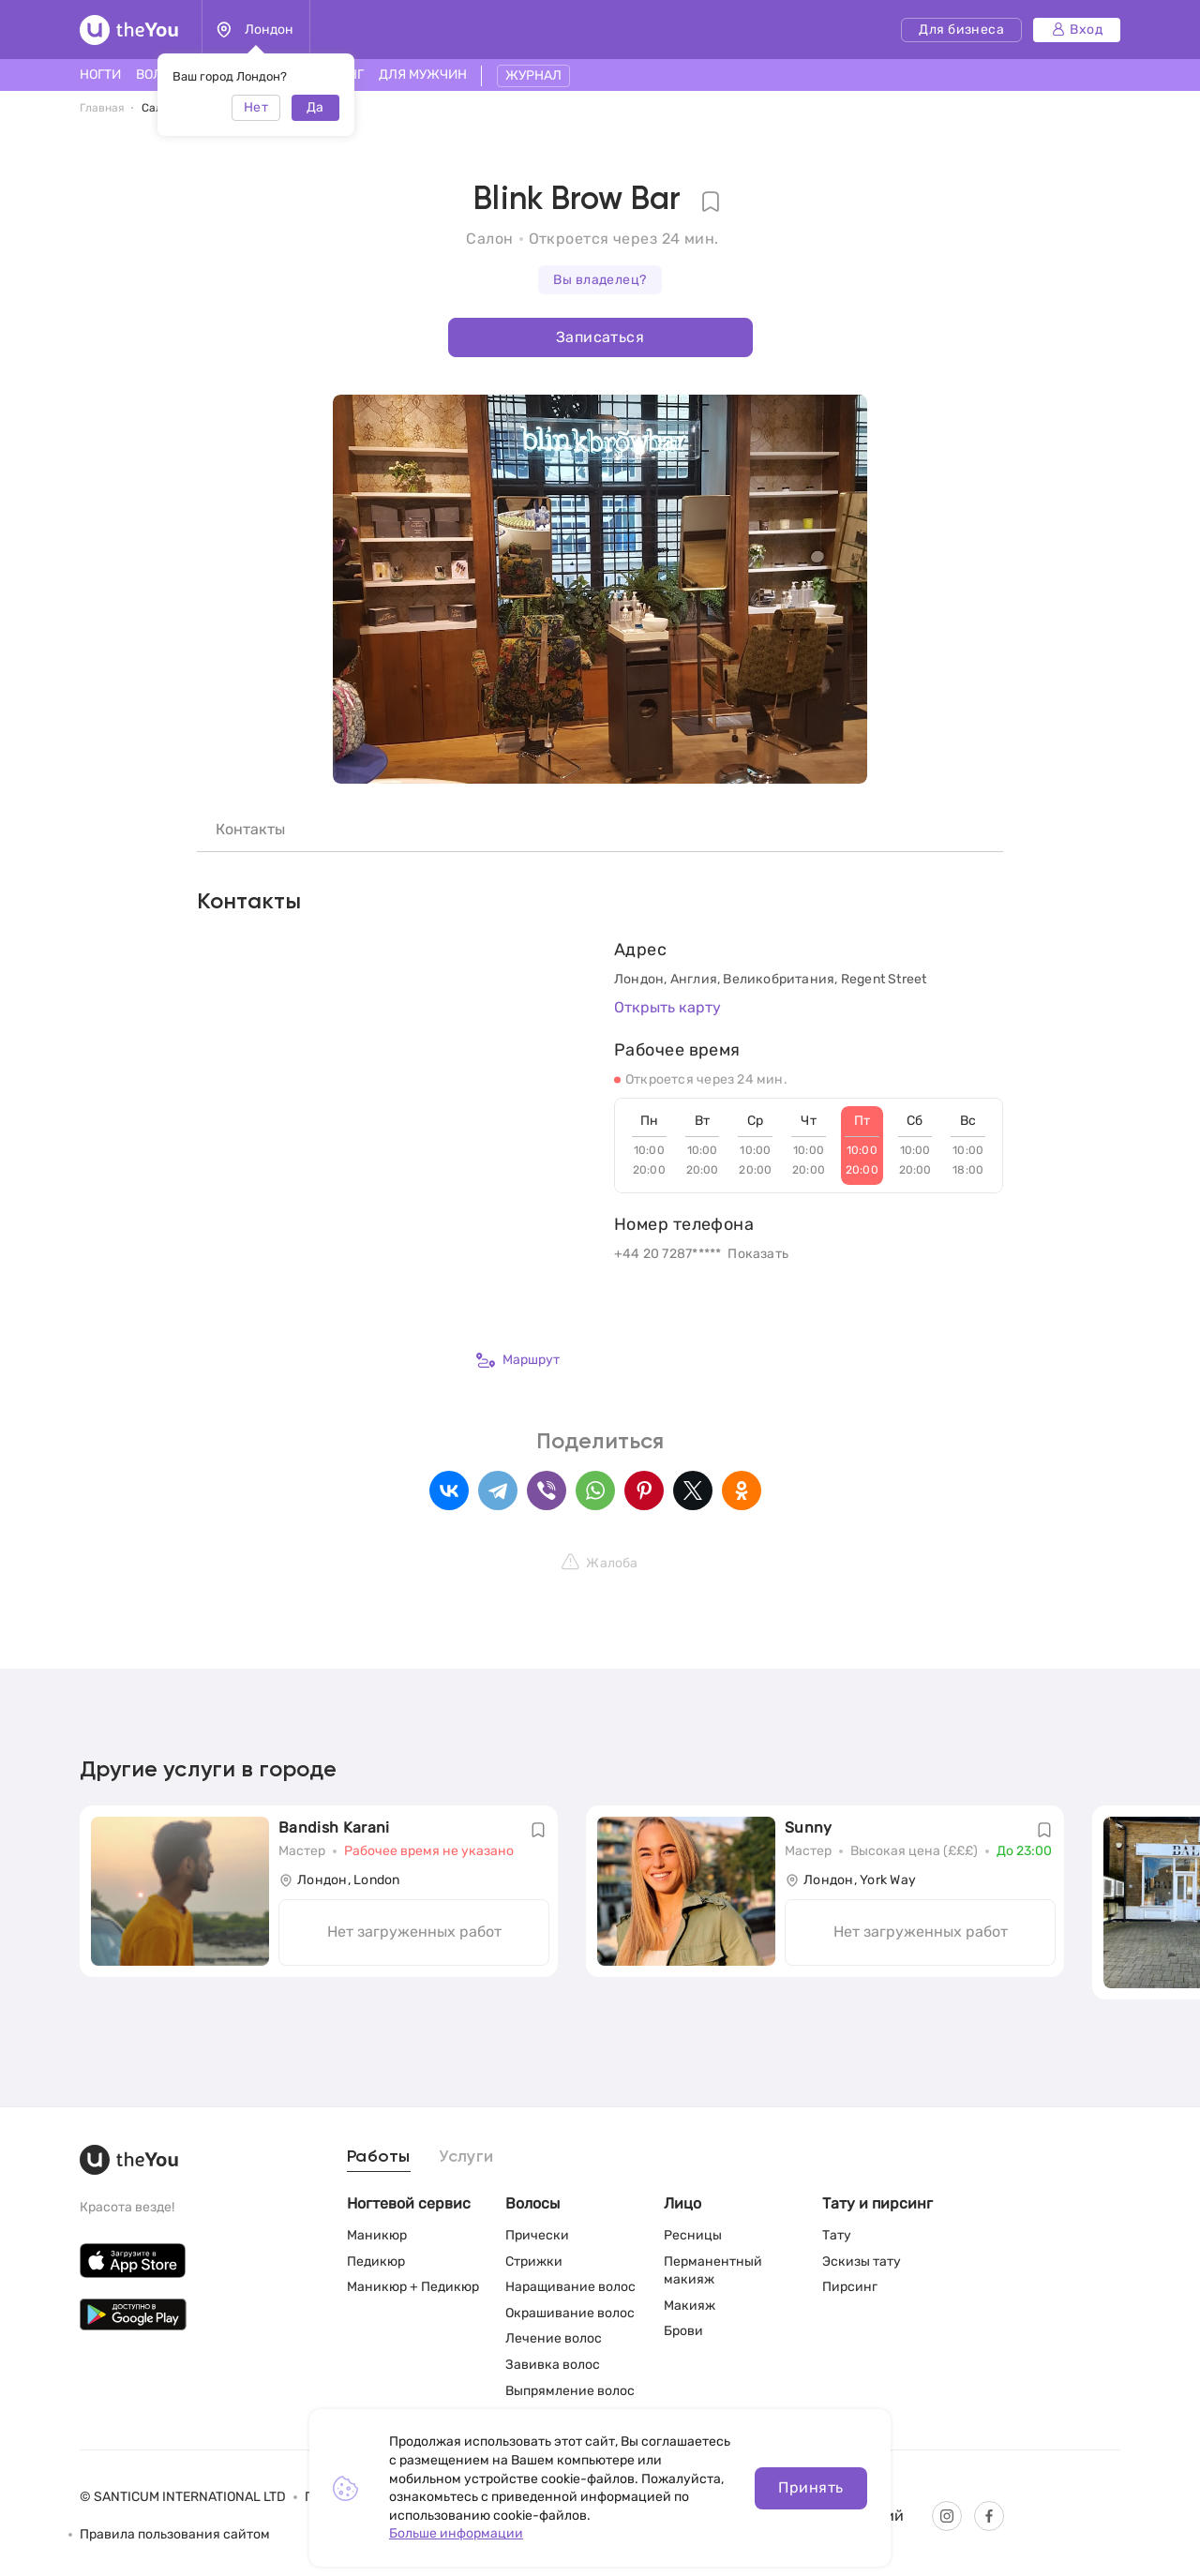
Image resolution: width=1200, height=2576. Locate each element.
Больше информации (456, 2533)
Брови (683, 2331)
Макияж (689, 2306)
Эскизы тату (861, 2261)
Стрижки (533, 2261)
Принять (810, 2487)
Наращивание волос (570, 2287)
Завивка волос (552, 2365)
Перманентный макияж (713, 2271)
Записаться (600, 337)
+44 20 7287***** (667, 1254)
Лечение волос (553, 2338)
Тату (836, 2235)
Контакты (250, 829)
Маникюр (377, 2235)
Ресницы (693, 2235)
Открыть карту (667, 1007)
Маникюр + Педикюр (413, 2287)
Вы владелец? (599, 280)
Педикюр (376, 2261)
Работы (379, 2157)
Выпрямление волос (570, 2391)
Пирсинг (850, 2287)
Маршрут (518, 1360)
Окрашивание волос (570, 2313)
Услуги (466, 2157)
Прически (537, 2235)
